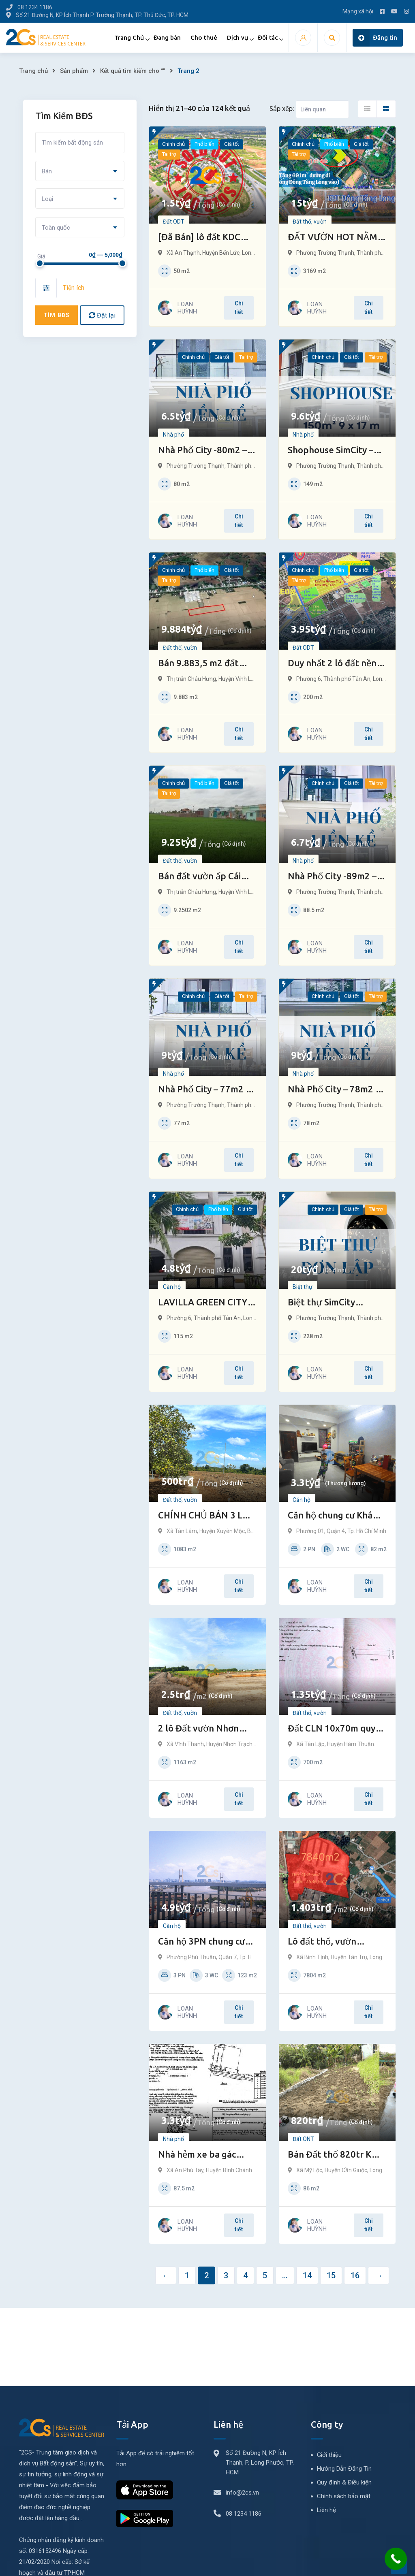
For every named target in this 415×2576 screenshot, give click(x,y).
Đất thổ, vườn (310, 221)
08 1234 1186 (243, 2513)
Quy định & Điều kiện (344, 2482)
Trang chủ (33, 71)
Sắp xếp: (282, 108)
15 (331, 2275)
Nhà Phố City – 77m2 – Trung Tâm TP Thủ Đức (205, 1090)
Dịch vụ (237, 37)
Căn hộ (172, 1287)
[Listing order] (322, 109)
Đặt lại (102, 315)
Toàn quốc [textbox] (56, 227)
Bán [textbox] (47, 171)
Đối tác (268, 37)
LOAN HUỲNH (187, 308)
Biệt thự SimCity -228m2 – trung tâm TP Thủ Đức (336, 1303)
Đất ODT (173, 221)
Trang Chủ (129, 37)
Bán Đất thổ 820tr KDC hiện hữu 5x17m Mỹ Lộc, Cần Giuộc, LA (335, 2155)
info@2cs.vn (242, 2492)
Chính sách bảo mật (343, 2496)
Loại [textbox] (47, 199)
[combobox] (79, 171)
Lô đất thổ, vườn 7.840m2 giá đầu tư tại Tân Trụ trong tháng (334, 1942)
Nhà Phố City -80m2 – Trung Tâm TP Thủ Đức (205, 450)
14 (307, 2275)
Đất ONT (303, 2139)
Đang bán (167, 37)
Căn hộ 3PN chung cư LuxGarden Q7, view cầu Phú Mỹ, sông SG (201, 1942)
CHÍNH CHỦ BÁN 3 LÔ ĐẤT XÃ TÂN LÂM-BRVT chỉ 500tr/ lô (203, 1516)
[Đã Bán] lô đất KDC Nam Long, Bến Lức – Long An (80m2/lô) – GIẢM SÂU (201, 237)
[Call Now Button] (396, 2559)
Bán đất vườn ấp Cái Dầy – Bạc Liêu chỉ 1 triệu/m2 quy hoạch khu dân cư (207, 877)
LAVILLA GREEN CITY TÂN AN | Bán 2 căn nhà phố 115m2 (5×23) (206, 1303)
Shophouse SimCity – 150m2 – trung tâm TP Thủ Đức (334, 450)
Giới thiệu (329, 2455)
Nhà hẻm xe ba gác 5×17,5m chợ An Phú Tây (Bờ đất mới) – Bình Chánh (206, 2155)
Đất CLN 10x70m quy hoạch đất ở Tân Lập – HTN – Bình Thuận (333, 1729)
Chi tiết (239, 307)
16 (355, 2275)
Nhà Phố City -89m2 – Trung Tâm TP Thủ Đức (335, 877)
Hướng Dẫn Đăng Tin (344, 2468)
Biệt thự (302, 1287)
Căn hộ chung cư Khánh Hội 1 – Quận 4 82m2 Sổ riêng (336, 1516)
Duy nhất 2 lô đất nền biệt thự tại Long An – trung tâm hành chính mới (332, 664)
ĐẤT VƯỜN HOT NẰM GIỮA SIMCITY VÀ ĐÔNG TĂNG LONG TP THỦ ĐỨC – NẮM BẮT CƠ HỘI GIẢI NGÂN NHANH (334, 237)
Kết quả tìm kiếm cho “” (132, 71)
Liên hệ (326, 2510)
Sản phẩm (74, 71)
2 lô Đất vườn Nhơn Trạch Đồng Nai (198, 1729)
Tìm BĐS (56, 315)
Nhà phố (173, 434)
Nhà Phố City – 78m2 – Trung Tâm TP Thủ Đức (335, 1090)
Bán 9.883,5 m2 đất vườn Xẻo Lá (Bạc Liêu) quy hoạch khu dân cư (204, 664)
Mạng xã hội (357, 11)
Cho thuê (203, 37)
